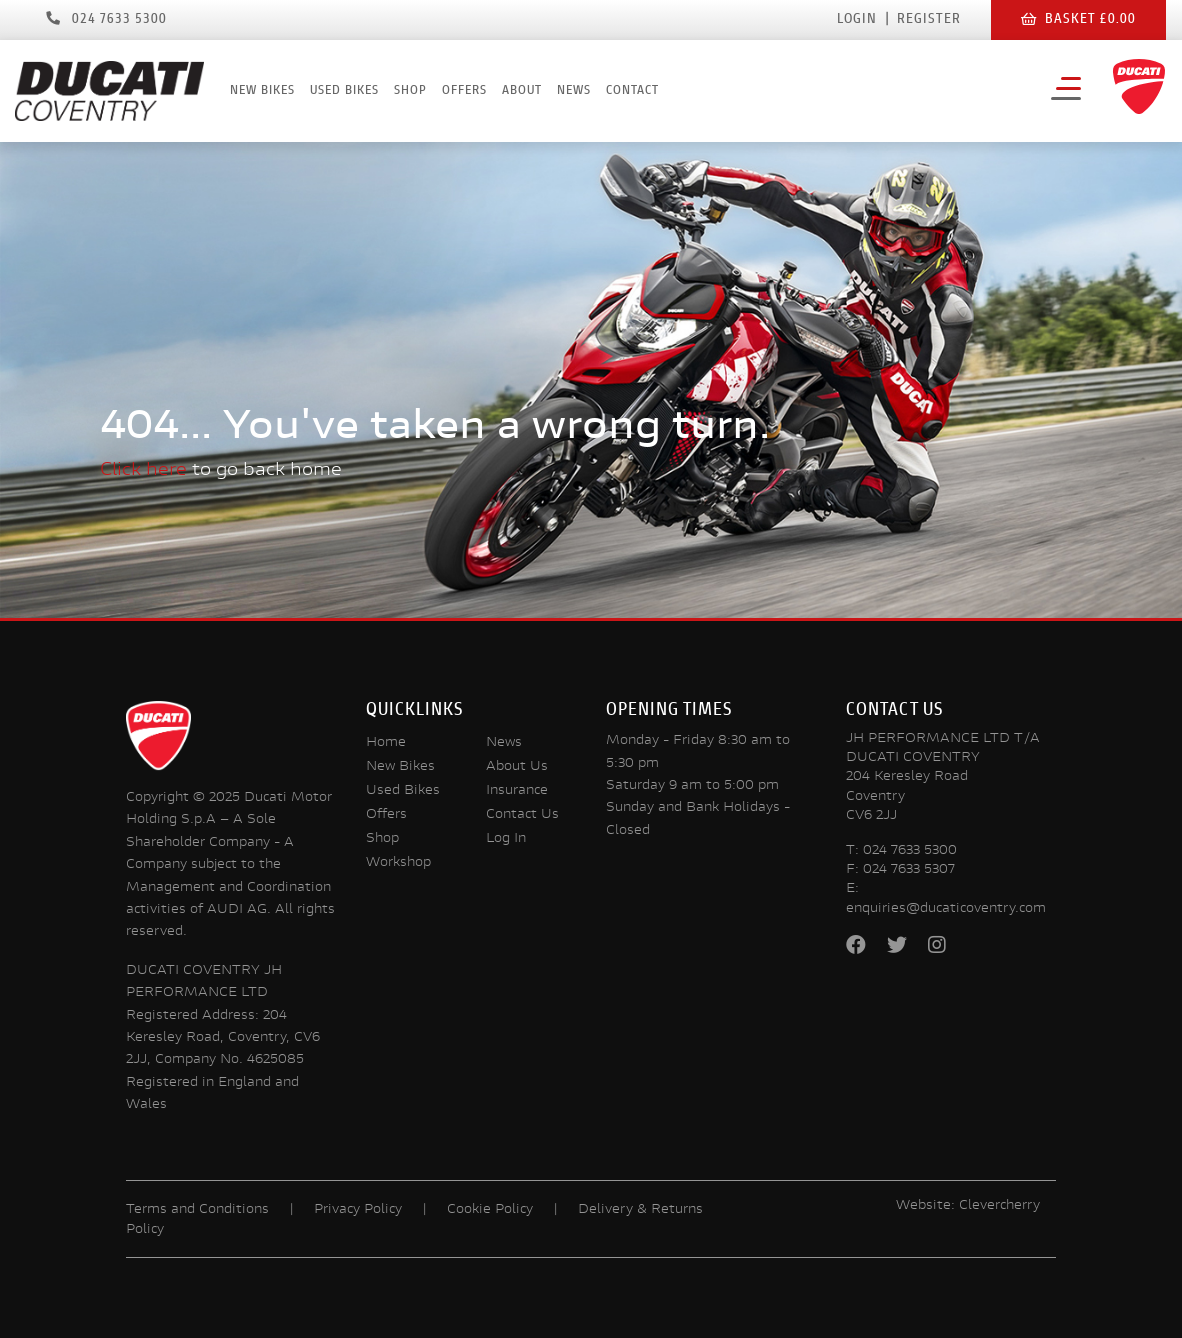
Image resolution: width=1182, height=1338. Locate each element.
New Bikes (262, 91)
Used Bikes (344, 91)
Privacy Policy (358, 1210)
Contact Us (522, 815)
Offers (464, 91)
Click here (143, 470)
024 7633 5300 (910, 851)
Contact (632, 91)
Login (857, 20)
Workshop (398, 863)
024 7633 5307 (909, 870)
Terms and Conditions (197, 1210)
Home (386, 743)
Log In (506, 839)
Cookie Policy (490, 1210)
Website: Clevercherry (968, 1206)
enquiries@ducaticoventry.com (946, 909)
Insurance (517, 791)
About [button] (522, 91)
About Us (517, 767)
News (574, 91)
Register (929, 20)
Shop (410, 91)
